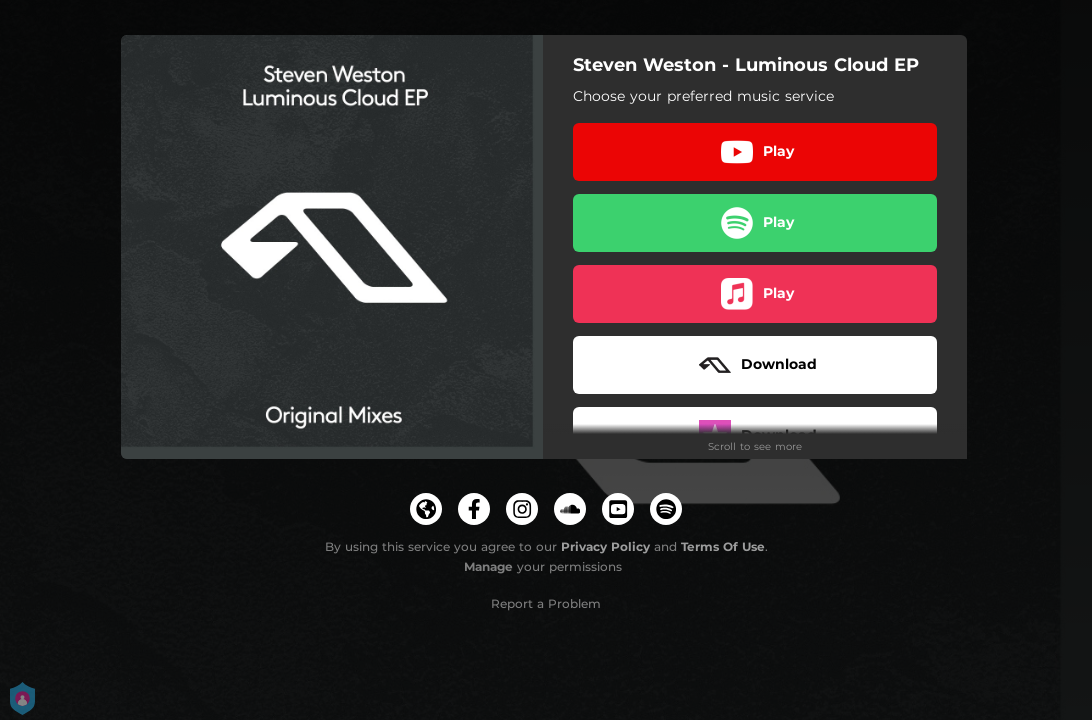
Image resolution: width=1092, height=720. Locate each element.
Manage (488, 566)
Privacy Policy (605, 546)
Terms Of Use (723, 546)
